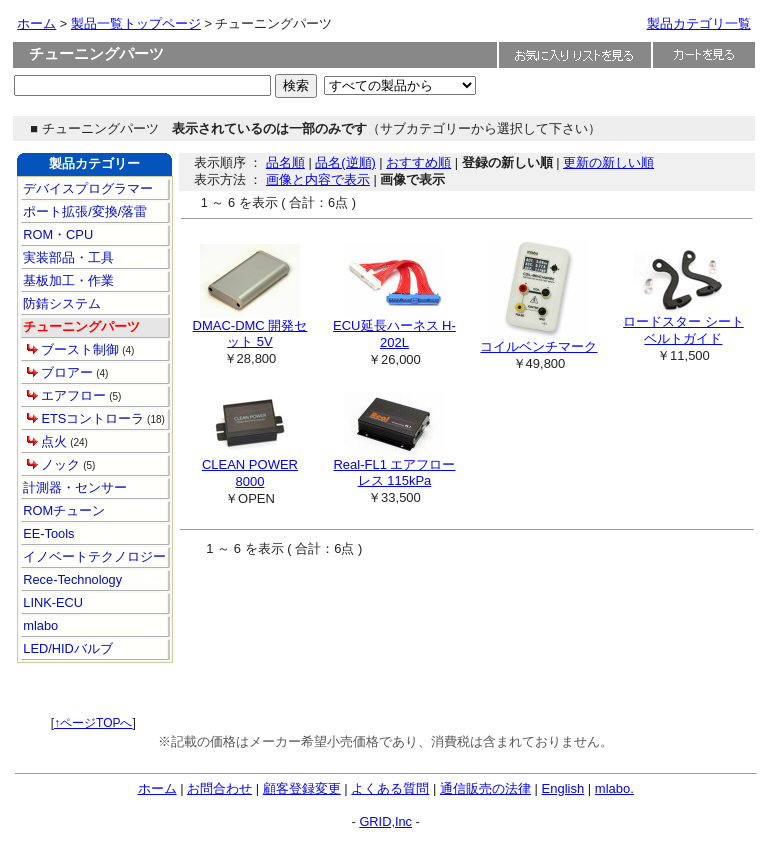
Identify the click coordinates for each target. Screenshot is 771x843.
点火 (54, 441)
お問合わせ (219, 788)
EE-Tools (47, 533)
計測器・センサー (74, 487)
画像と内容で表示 (318, 179)
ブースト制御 (80, 349)
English (563, 788)
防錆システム (61, 303)
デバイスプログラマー (87, 188)
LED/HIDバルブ (66, 648)
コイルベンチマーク (538, 346)
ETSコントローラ (92, 418)
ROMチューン (62, 510)
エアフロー (73, 395)
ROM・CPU (56, 234)
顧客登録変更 (302, 788)
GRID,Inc (385, 821)
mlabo (39, 625)
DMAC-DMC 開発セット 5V (250, 334)
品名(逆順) (345, 162)
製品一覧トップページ (136, 23)
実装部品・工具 (67, 257)
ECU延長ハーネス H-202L (394, 334)
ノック (60, 464)
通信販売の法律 (485, 788)
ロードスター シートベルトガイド (683, 330)
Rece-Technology (71, 579)
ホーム (36, 23)
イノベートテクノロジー (93, 556)
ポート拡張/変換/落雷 (84, 211)
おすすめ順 (418, 162)
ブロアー (67, 372)
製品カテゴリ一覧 (699, 23)
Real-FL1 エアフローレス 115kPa (394, 473)
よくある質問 (390, 788)
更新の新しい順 (608, 162)
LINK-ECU (51, 602)
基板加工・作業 (67, 280)
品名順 (285, 162)
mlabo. (614, 788)
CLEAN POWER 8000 (250, 473)
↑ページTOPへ (93, 723)
